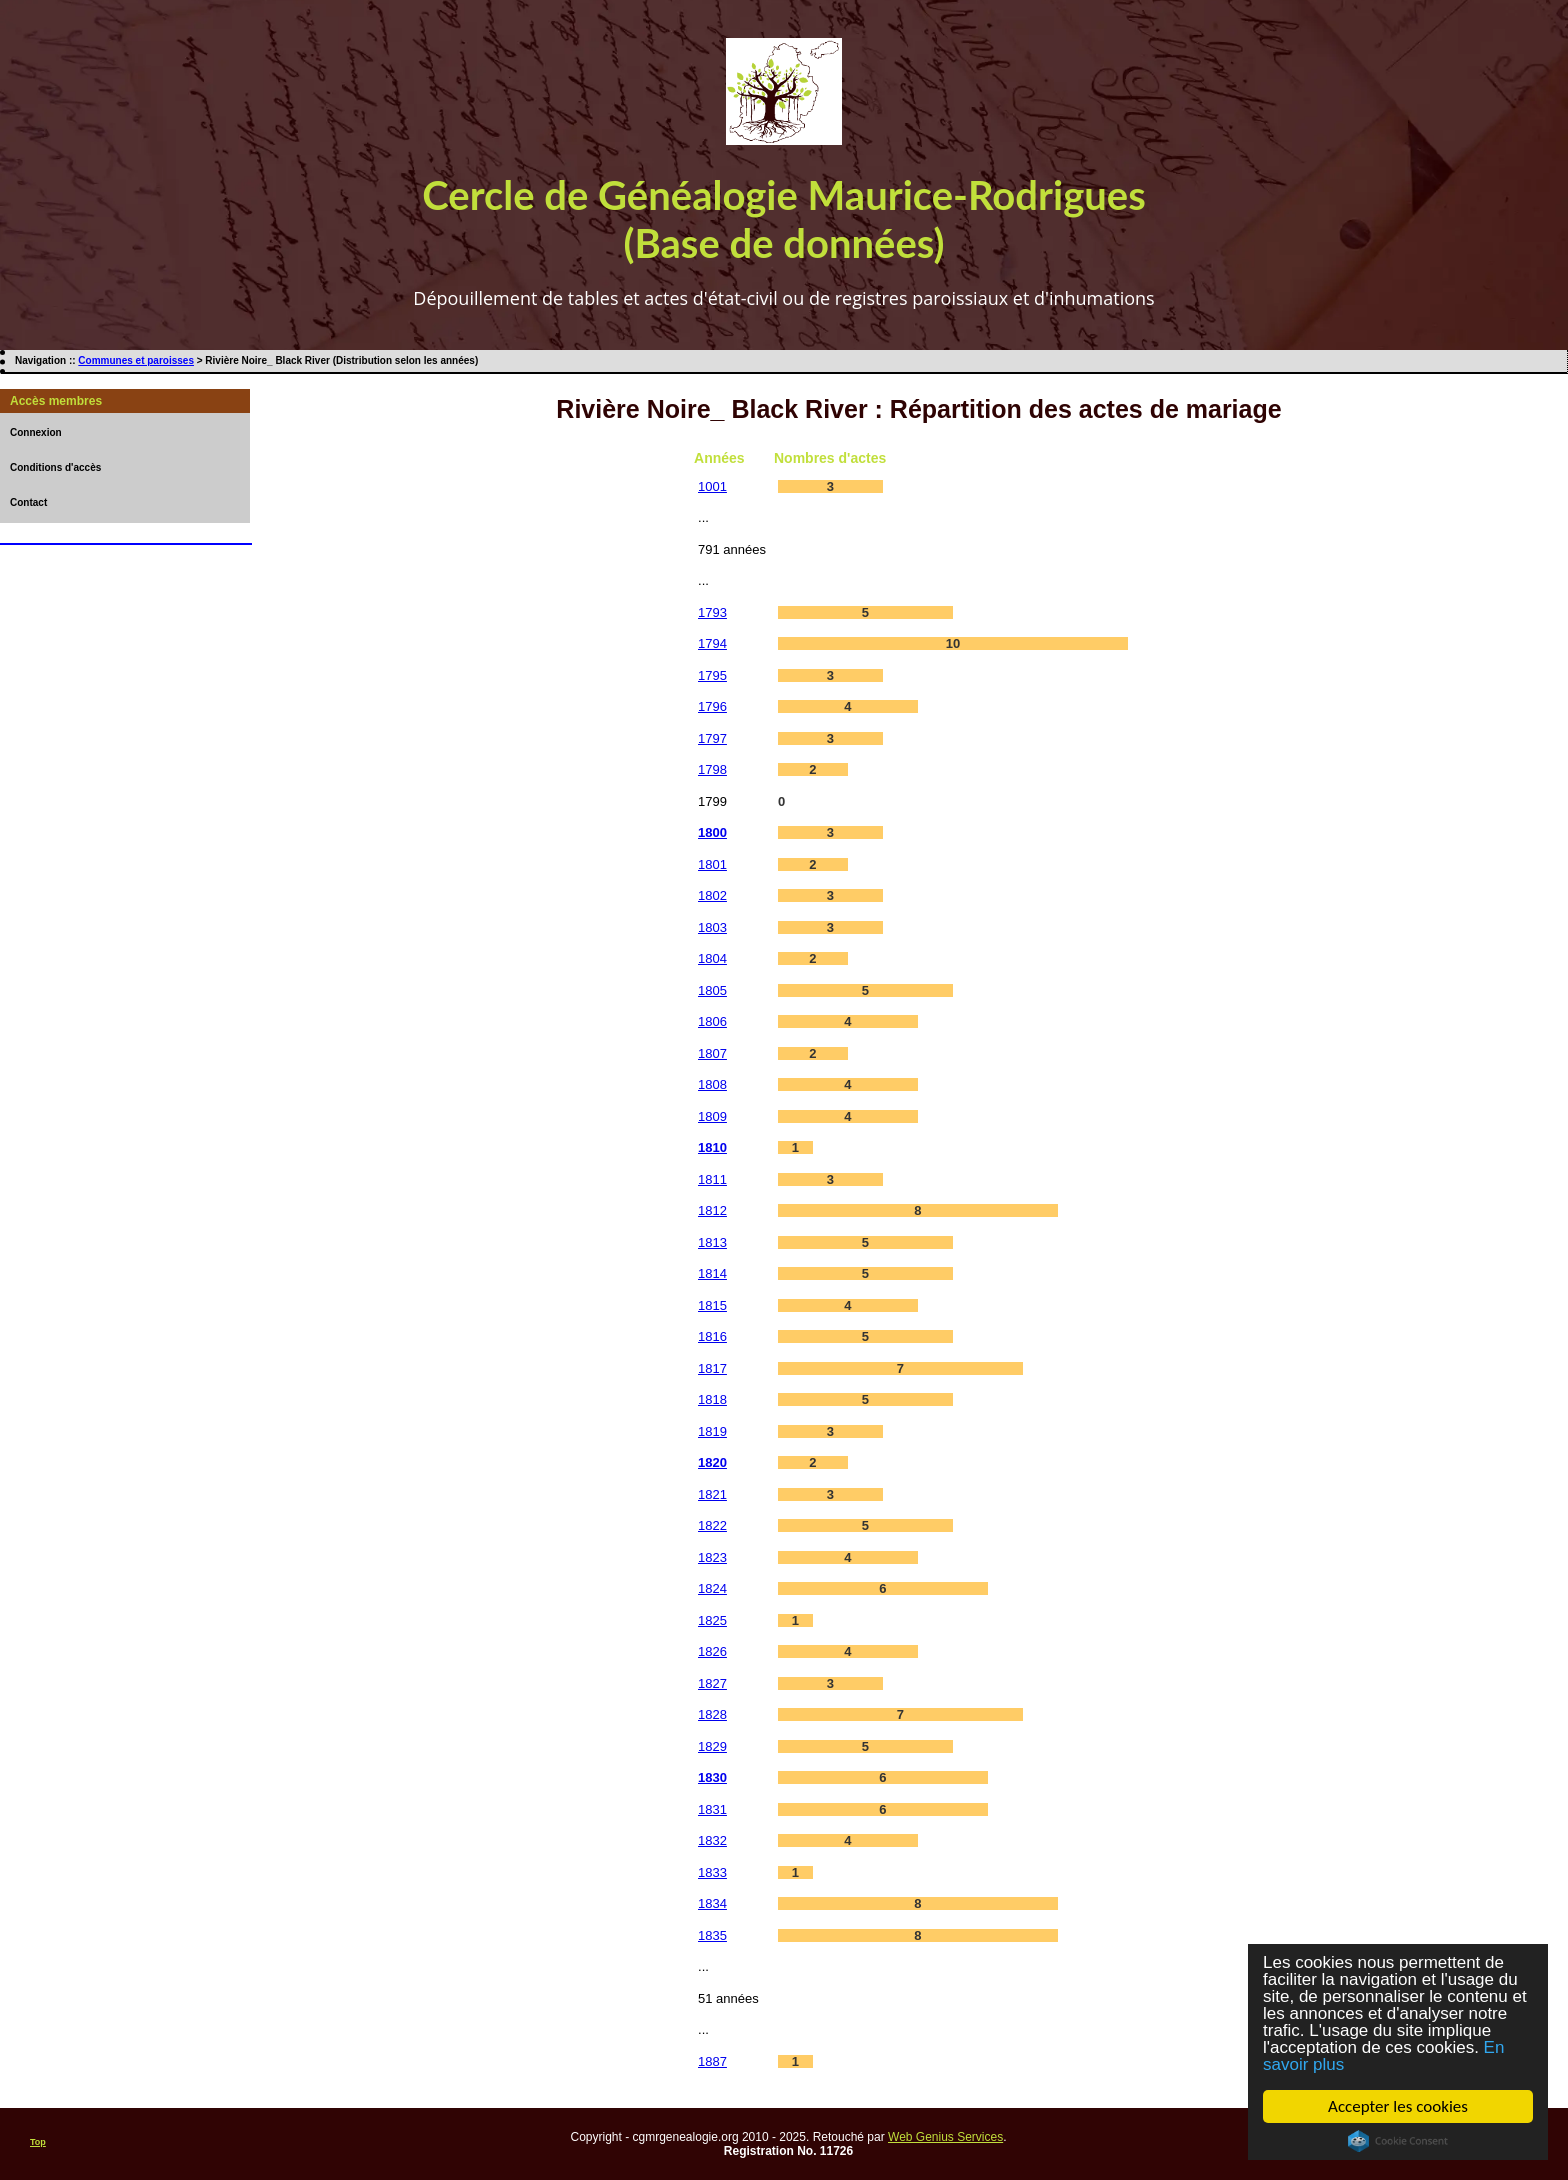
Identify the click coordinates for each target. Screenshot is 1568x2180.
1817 (712, 1368)
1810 (712, 1147)
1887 (712, 2061)
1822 (712, 1525)
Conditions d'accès (55, 467)
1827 (712, 1683)
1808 (712, 1084)
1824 (712, 1588)
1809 (712, 1116)
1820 (712, 1462)
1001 (712, 486)
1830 (712, 1777)
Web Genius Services (945, 2137)
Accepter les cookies (1399, 2106)
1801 (712, 864)
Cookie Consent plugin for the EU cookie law (1399, 2141)
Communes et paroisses (136, 360)
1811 (712, 1179)
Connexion (36, 432)
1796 (712, 706)
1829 (712, 1746)
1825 (712, 1620)
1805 (712, 990)
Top (38, 2142)
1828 (712, 1714)
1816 (712, 1336)
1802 (712, 895)
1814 (712, 1273)
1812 (712, 1210)
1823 (712, 1557)
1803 (712, 927)
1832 (712, 1840)
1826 (712, 1651)
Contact (28, 502)
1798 (712, 769)
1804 (712, 958)
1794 (712, 643)
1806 (712, 1021)
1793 (712, 612)
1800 (712, 832)
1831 (712, 1809)
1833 (712, 1872)
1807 (712, 1053)
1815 (712, 1305)
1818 (712, 1399)
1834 (712, 1903)
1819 (712, 1431)
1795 (712, 675)
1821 (712, 1494)
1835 (712, 1935)
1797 (712, 738)
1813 (712, 1242)
